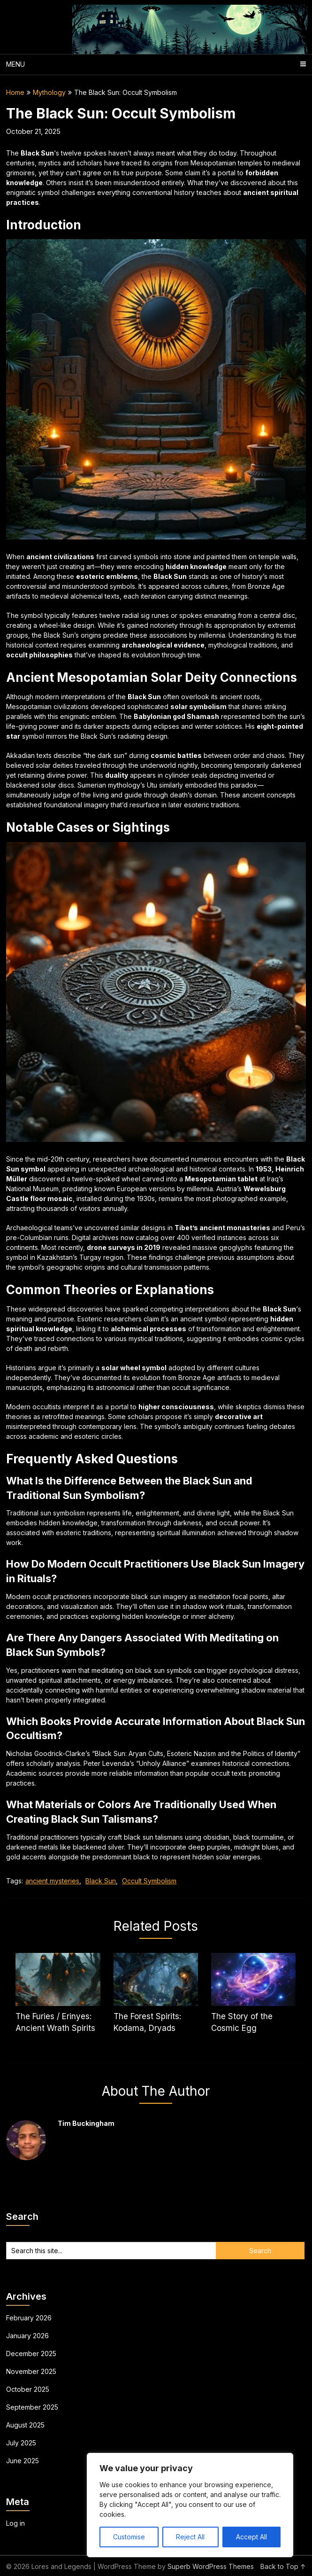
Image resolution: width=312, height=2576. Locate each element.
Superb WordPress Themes (210, 2566)
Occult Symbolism (149, 1881)
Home (15, 92)
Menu (15, 64)
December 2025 (31, 2353)
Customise (129, 2537)
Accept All (251, 2537)
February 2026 (29, 2318)
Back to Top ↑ (283, 2566)
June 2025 (22, 2461)
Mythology (49, 92)
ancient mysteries (52, 1881)
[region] (190, 2505)
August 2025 (25, 2425)
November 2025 (31, 2371)
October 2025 (27, 2389)
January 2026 (27, 2336)
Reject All (190, 2537)
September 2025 (32, 2407)
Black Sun (100, 1881)
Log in (15, 2523)
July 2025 (21, 2443)
